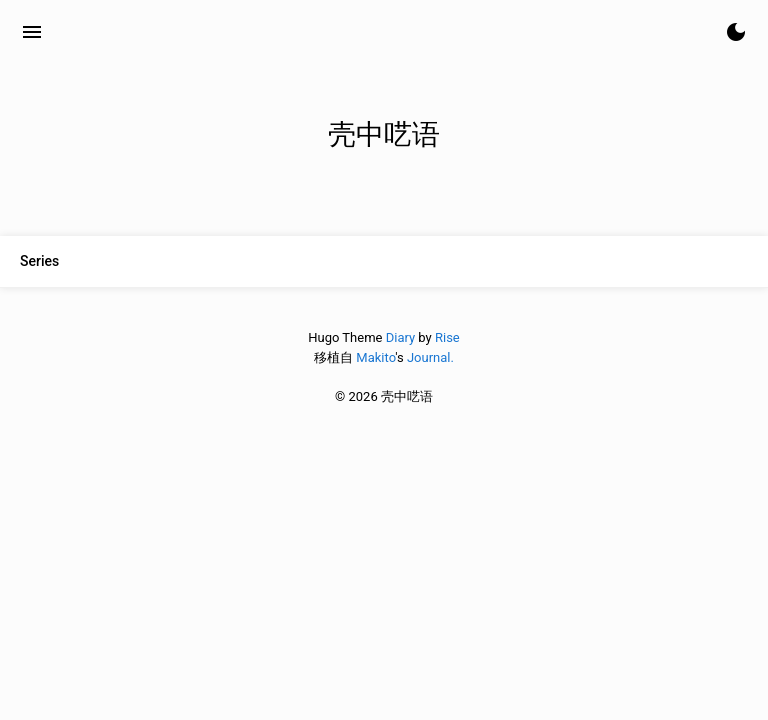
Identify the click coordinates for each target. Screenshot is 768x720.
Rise (447, 337)
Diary (400, 337)
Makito (375, 357)
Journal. (430, 357)
